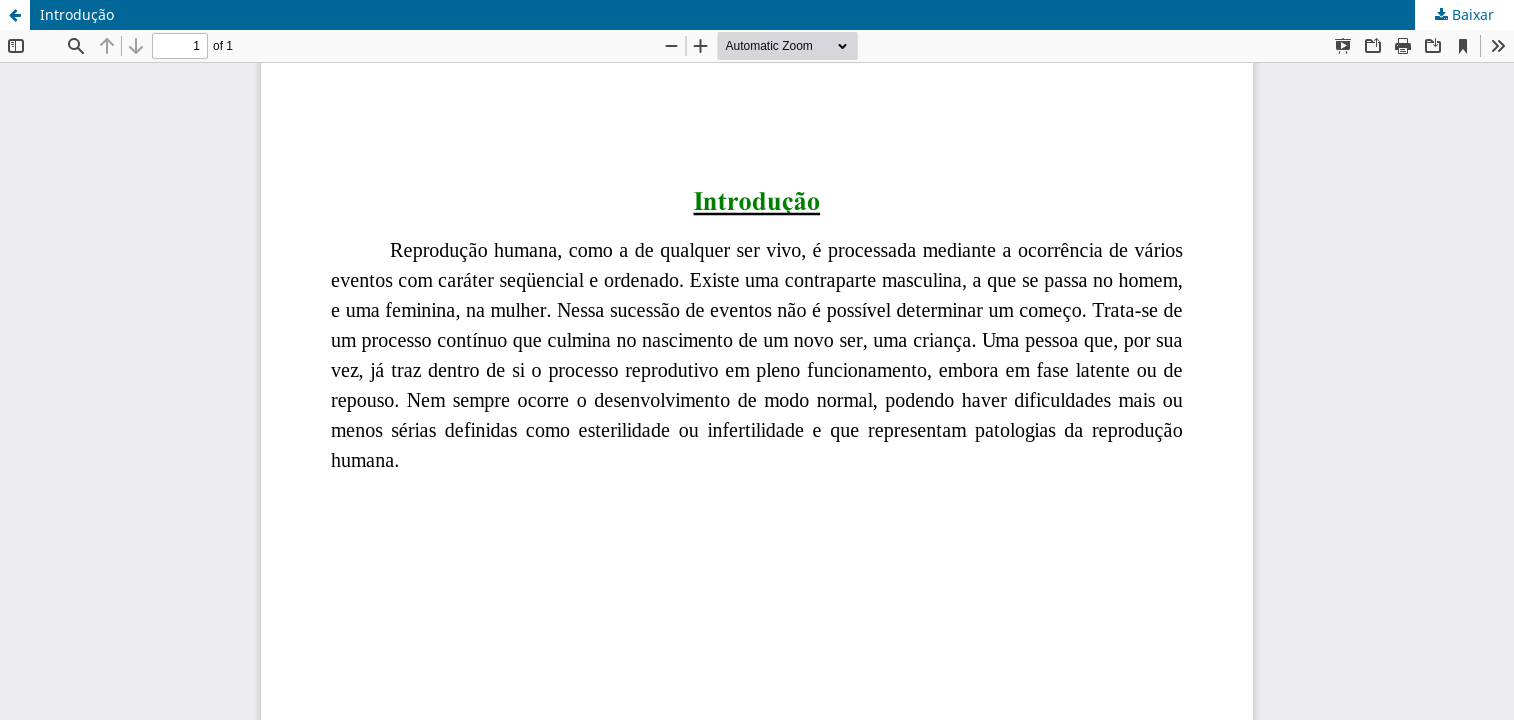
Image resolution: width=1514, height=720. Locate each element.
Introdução (77, 14)
